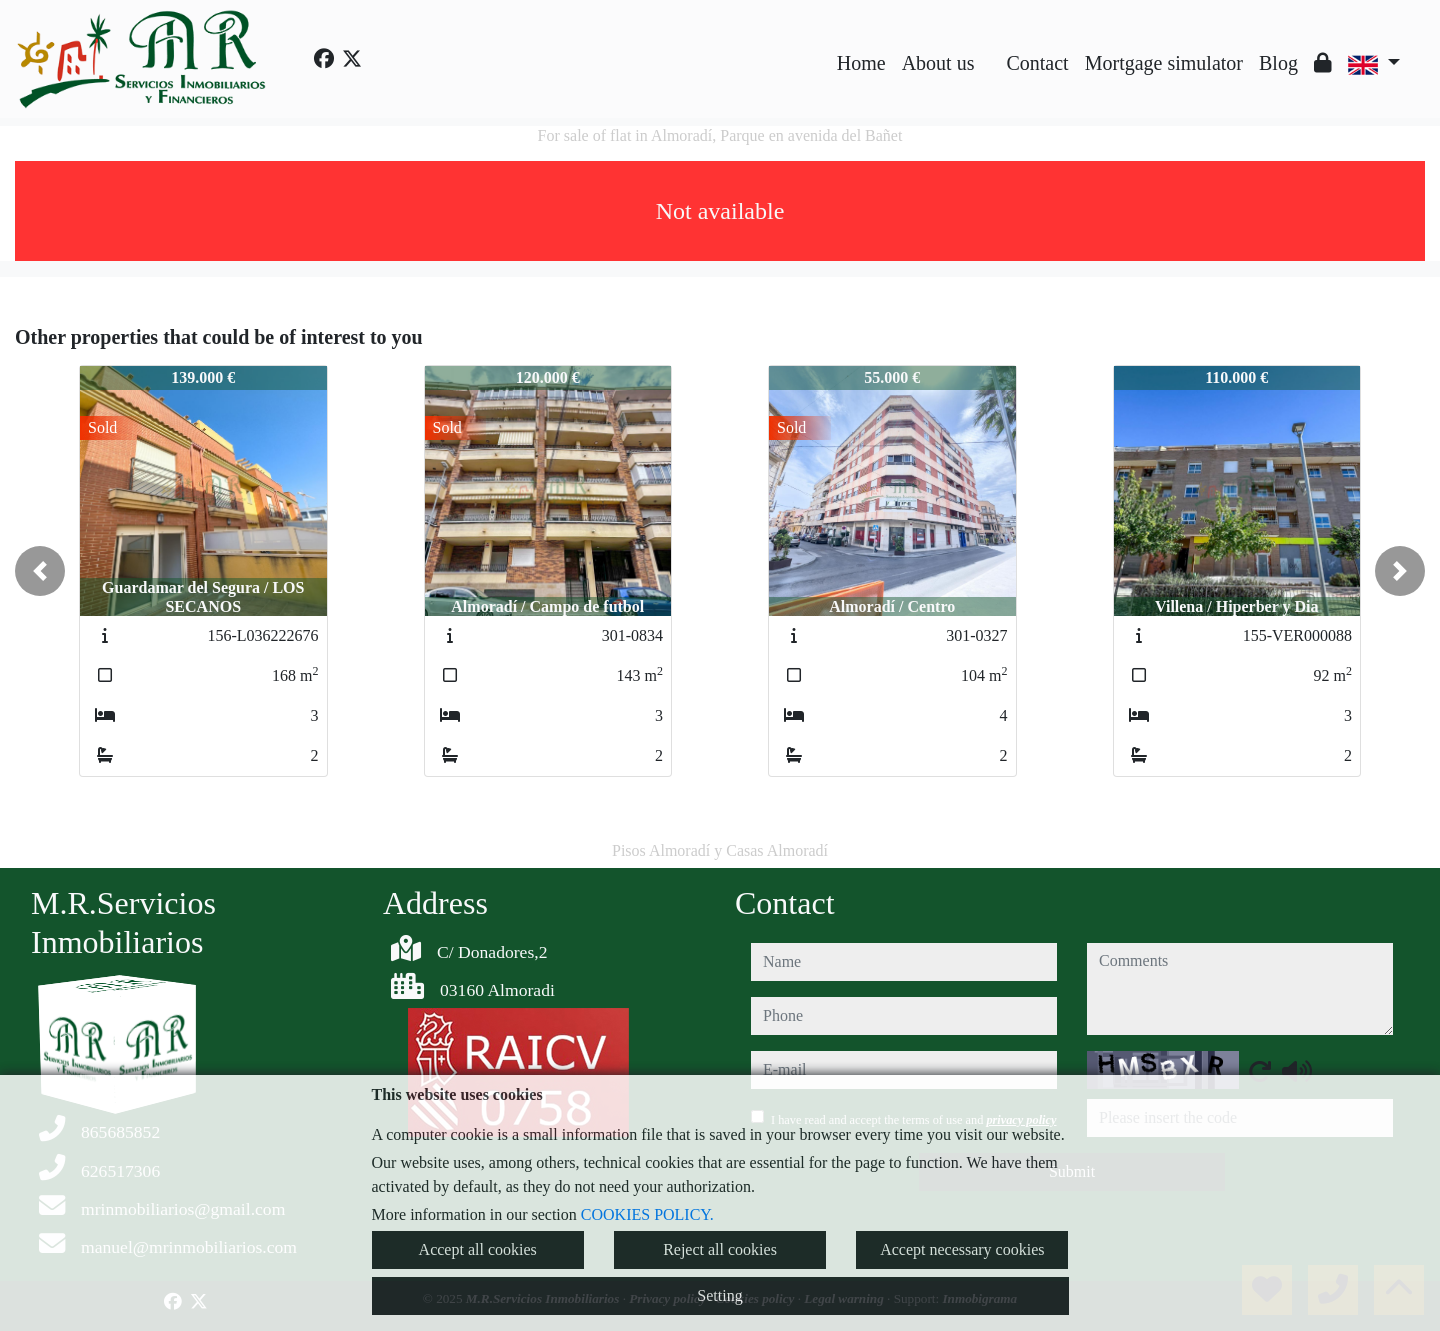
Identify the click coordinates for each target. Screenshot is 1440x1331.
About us (938, 63)
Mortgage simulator (1164, 63)
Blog (1278, 63)
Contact (1037, 63)
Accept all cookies (478, 1249)
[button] (40, 571)
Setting (719, 1295)
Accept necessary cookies (962, 1249)
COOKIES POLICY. (647, 1214)
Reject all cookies (720, 1249)
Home (861, 63)
